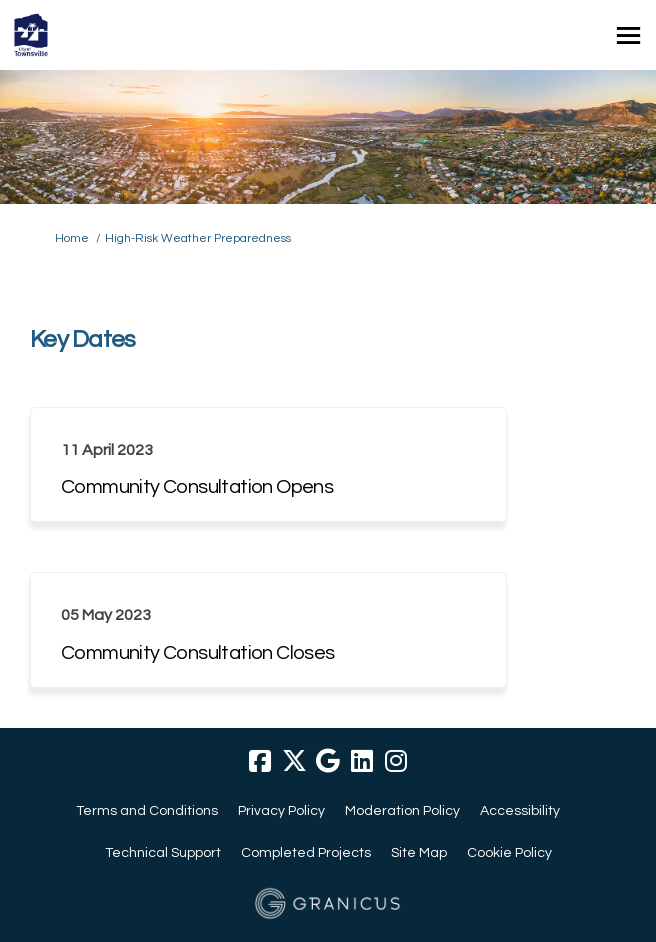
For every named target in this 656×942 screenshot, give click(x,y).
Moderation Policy (402, 811)
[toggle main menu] (628, 35)
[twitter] (294, 761)
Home (72, 238)
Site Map (419, 853)
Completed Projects (306, 853)
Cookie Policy (509, 853)
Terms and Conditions (147, 811)
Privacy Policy (281, 811)
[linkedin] (362, 761)
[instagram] (396, 761)
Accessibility (520, 811)
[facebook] (260, 761)
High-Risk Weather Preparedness (198, 238)
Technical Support (163, 853)
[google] (328, 761)
